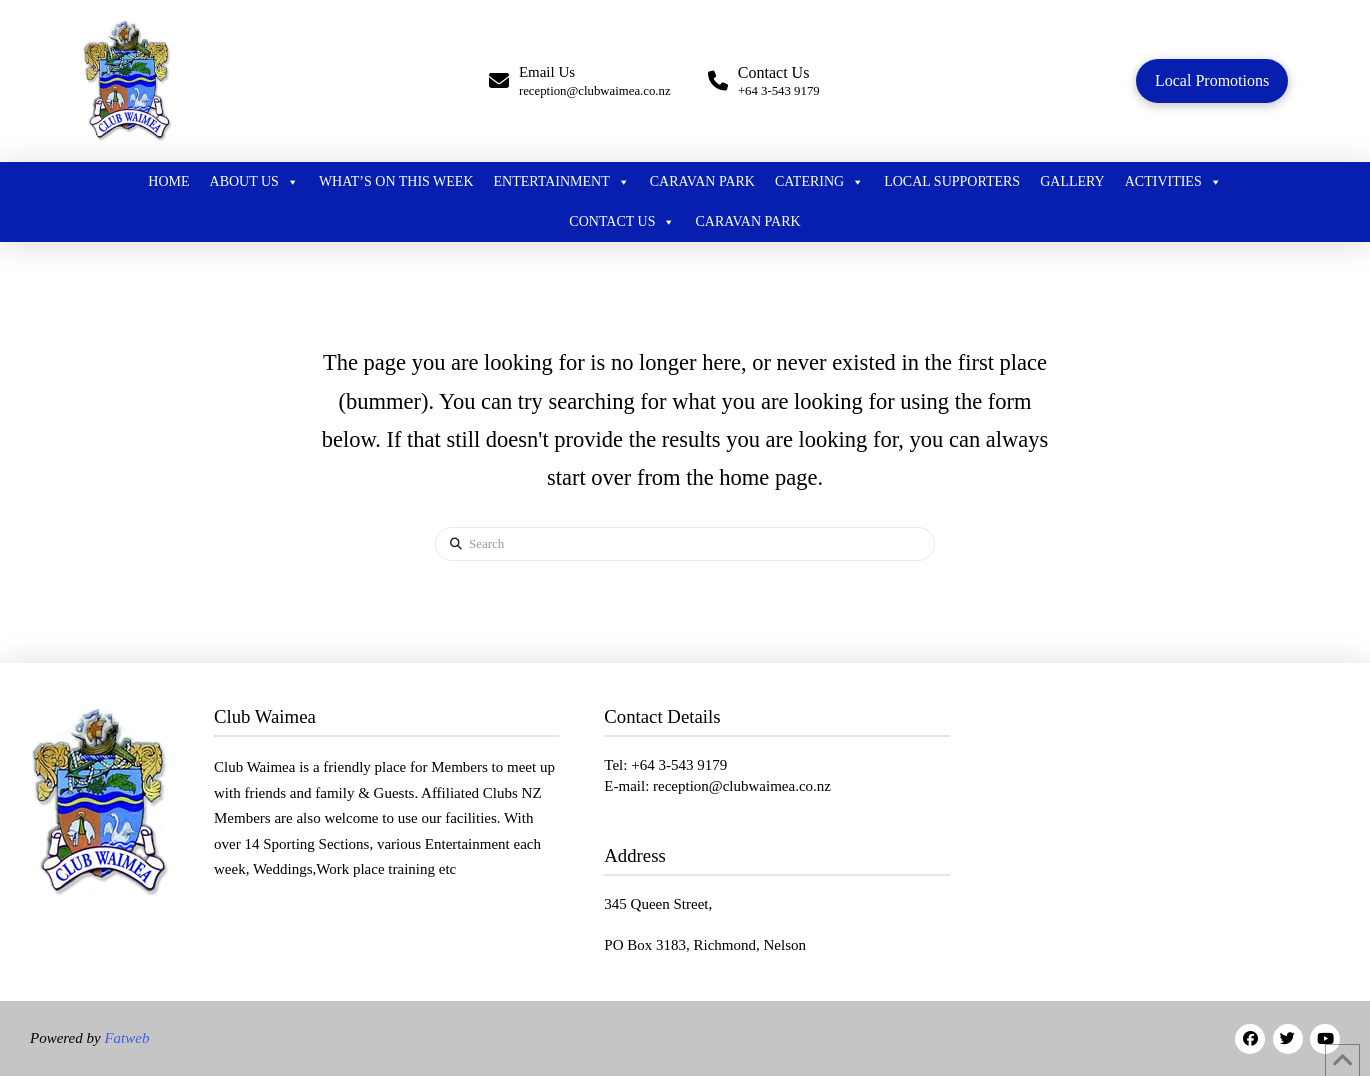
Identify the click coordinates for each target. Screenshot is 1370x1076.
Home (168, 181)
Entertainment (562, 182)
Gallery (1072, 181)
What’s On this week (396, 181)
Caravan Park (702, 181)
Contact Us (622, 222)
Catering (819, 182)
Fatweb (125, 1038)
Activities (1173, 182)
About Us (254, 182)
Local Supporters (952, 181)
